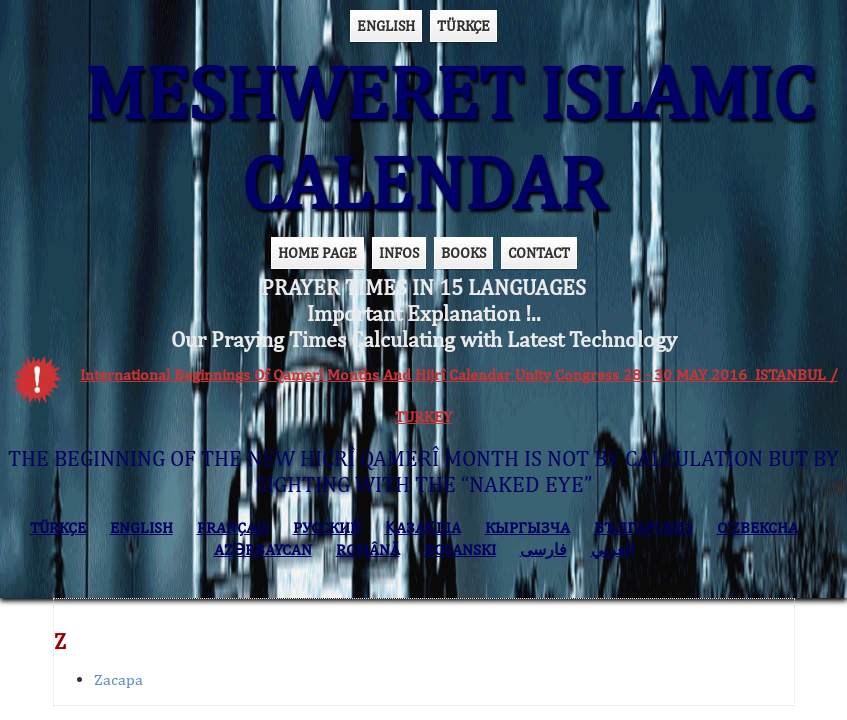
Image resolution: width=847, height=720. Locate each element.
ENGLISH (386, 25)
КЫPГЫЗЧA (527, 527)
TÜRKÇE (463, 25)
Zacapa (118, 679)
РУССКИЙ (327, 527)
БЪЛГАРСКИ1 (643, 527)
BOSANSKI (460, 549)
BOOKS (463, 252)
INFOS (399, 252)
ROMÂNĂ (368, 549)
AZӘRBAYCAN (263, 549)
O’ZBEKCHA (757, 527)
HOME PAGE (317, 252)
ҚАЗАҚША (423, 527)
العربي (612, 549)
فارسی (543, 549)
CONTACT (539, 252)
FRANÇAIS (233, 527)
